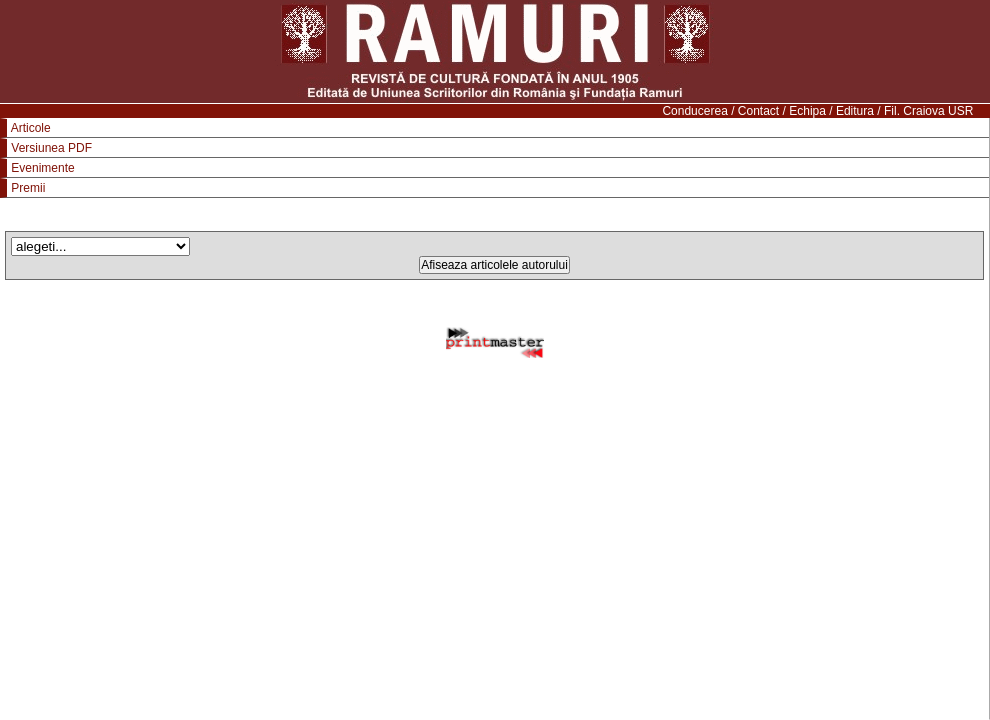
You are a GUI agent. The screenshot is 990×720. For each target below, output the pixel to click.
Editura (855, 111)
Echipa (807, 111)
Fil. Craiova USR (928, 111)
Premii (28, 188)
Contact (758, 111)
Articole (31, 128)
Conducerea (694, 111)
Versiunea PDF (51, 148)
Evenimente (42, 168)
